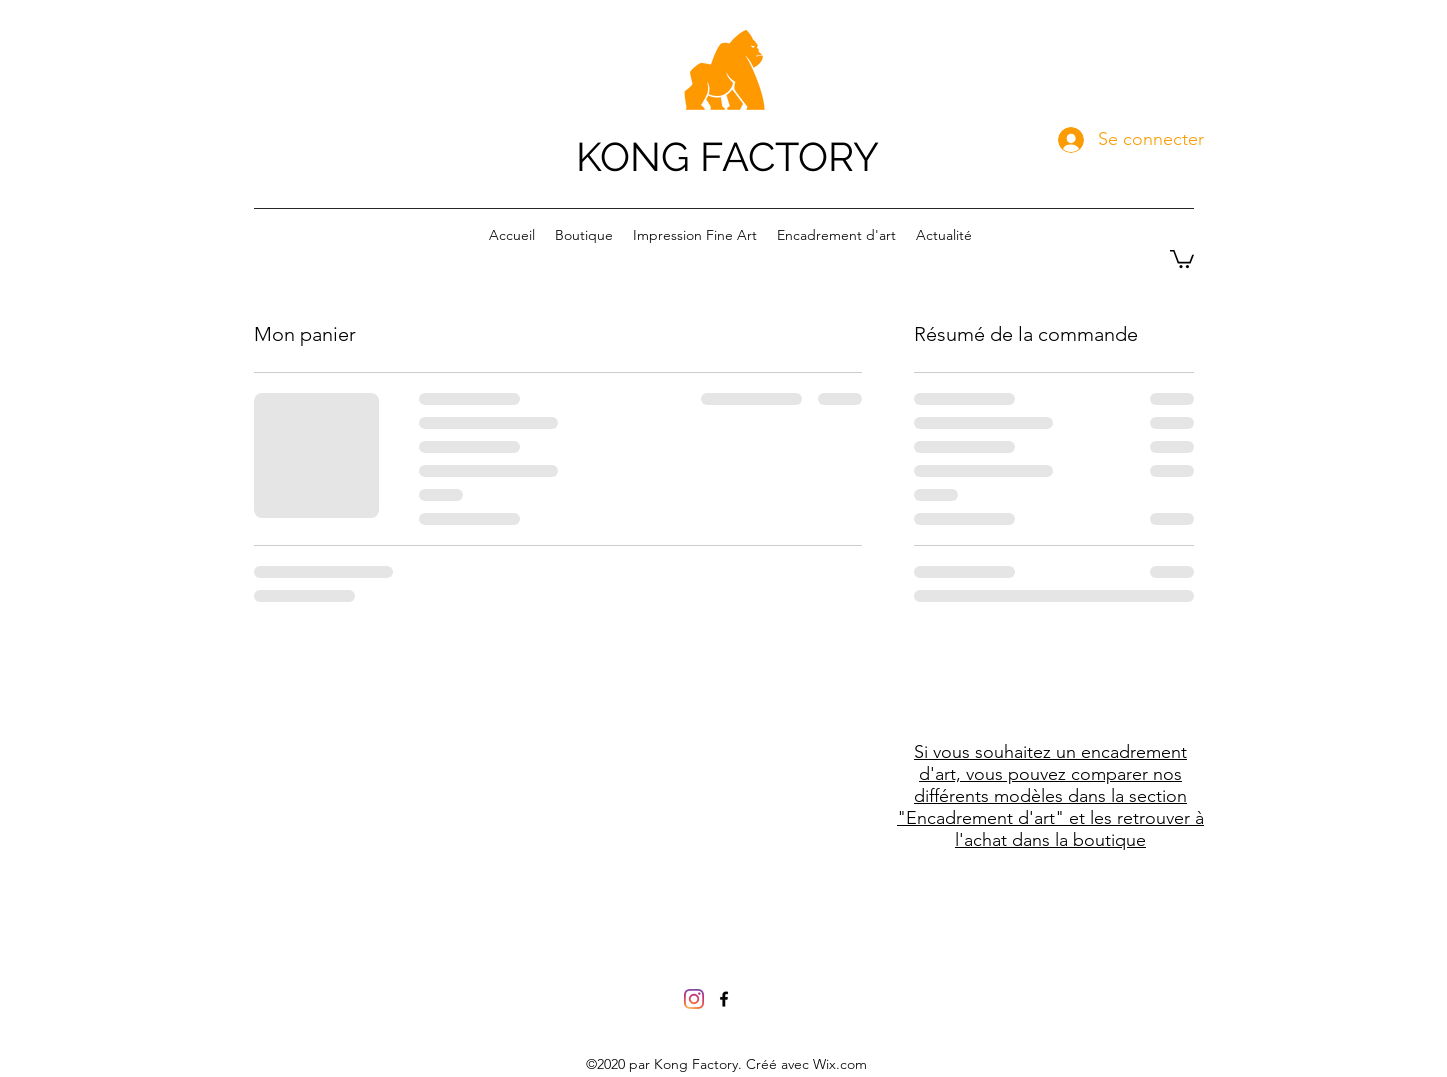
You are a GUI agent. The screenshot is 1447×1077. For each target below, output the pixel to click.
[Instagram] (694, 999)
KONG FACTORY (727, 156)
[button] (1182, 258)
